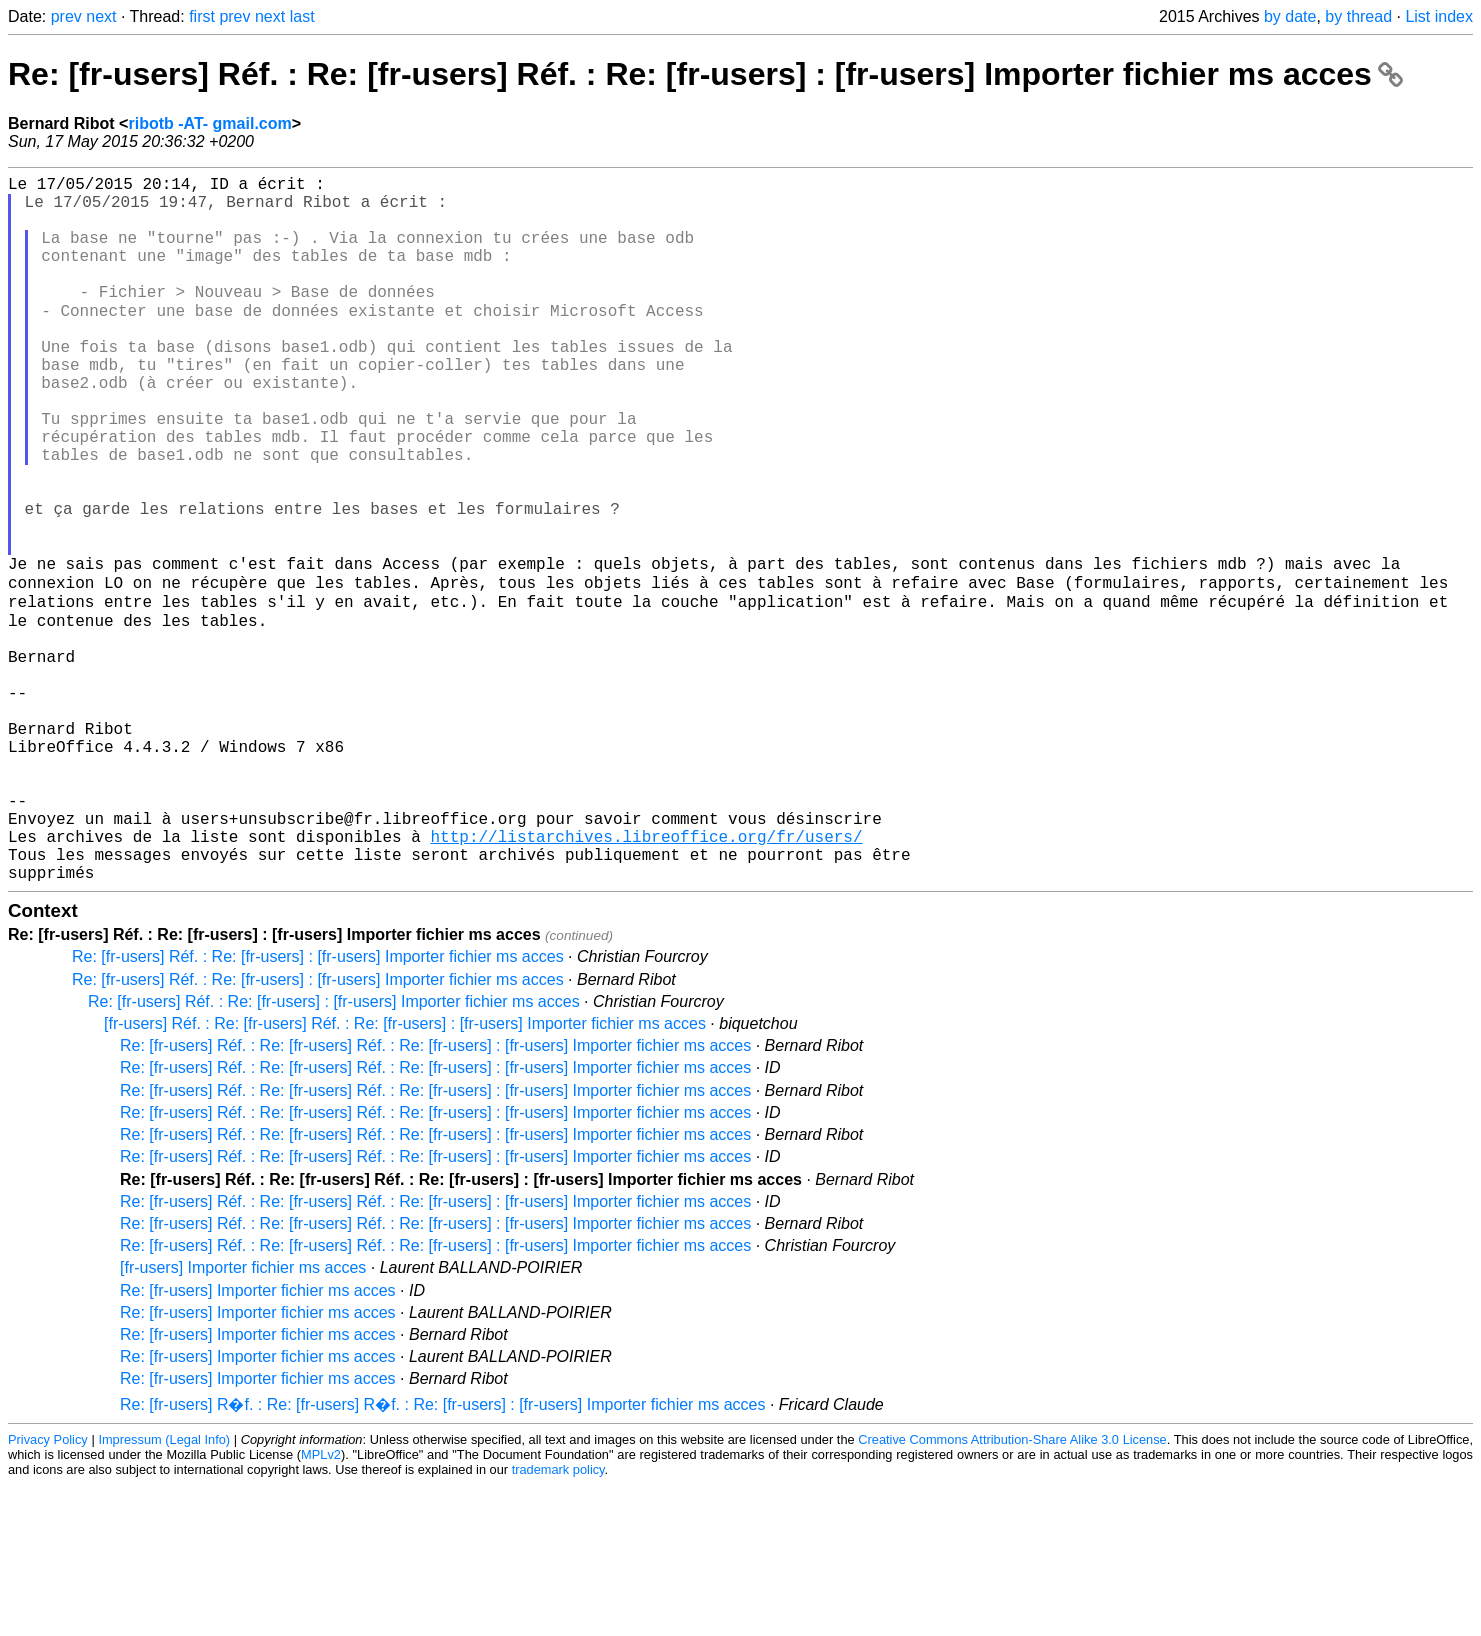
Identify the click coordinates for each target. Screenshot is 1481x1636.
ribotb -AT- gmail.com (209, 123)
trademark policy (558, 1620)
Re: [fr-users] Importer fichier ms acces (258, 1441)
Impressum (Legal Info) (164, 1590)
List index (1439, 16)
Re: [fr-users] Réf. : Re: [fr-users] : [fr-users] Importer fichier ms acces (318, 1107)
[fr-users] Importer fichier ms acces (243, 1418)
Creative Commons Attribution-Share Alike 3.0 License (1012, 1590)
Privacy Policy (48, 1590)
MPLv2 (321, 1605)
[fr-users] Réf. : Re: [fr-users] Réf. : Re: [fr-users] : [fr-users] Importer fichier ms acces (405, 1174)
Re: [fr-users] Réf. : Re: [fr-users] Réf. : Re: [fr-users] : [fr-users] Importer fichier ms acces (705, 74)
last (302, 16)
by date (1290, 16)
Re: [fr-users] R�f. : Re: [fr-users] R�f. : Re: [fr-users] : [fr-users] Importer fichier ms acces (442, 1555)
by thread (1358, 16)
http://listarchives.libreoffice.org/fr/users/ (646, 979)
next (101, 16)
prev (66, 16)
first (202, 16)
